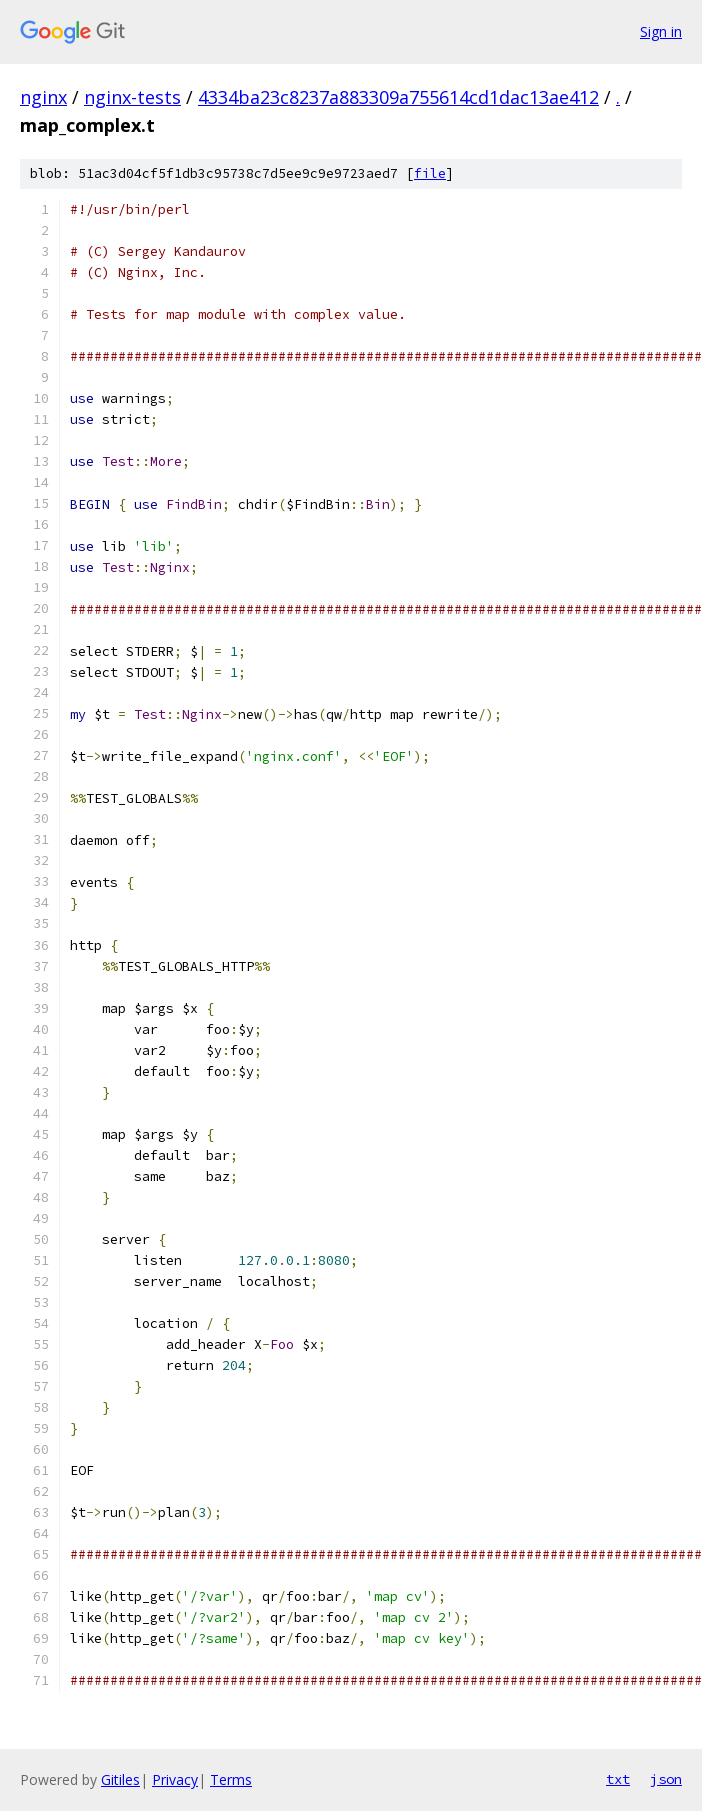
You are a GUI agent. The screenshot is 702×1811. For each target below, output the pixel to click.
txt (618, 1779)
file (430, 173)
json (666, 1779)
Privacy (175, 1779)
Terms (231, 1779)
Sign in (661, 31)
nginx (43, 97)
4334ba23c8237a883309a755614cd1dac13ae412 (398, 97)
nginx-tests (132, 97)
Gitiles (120, 1779)
